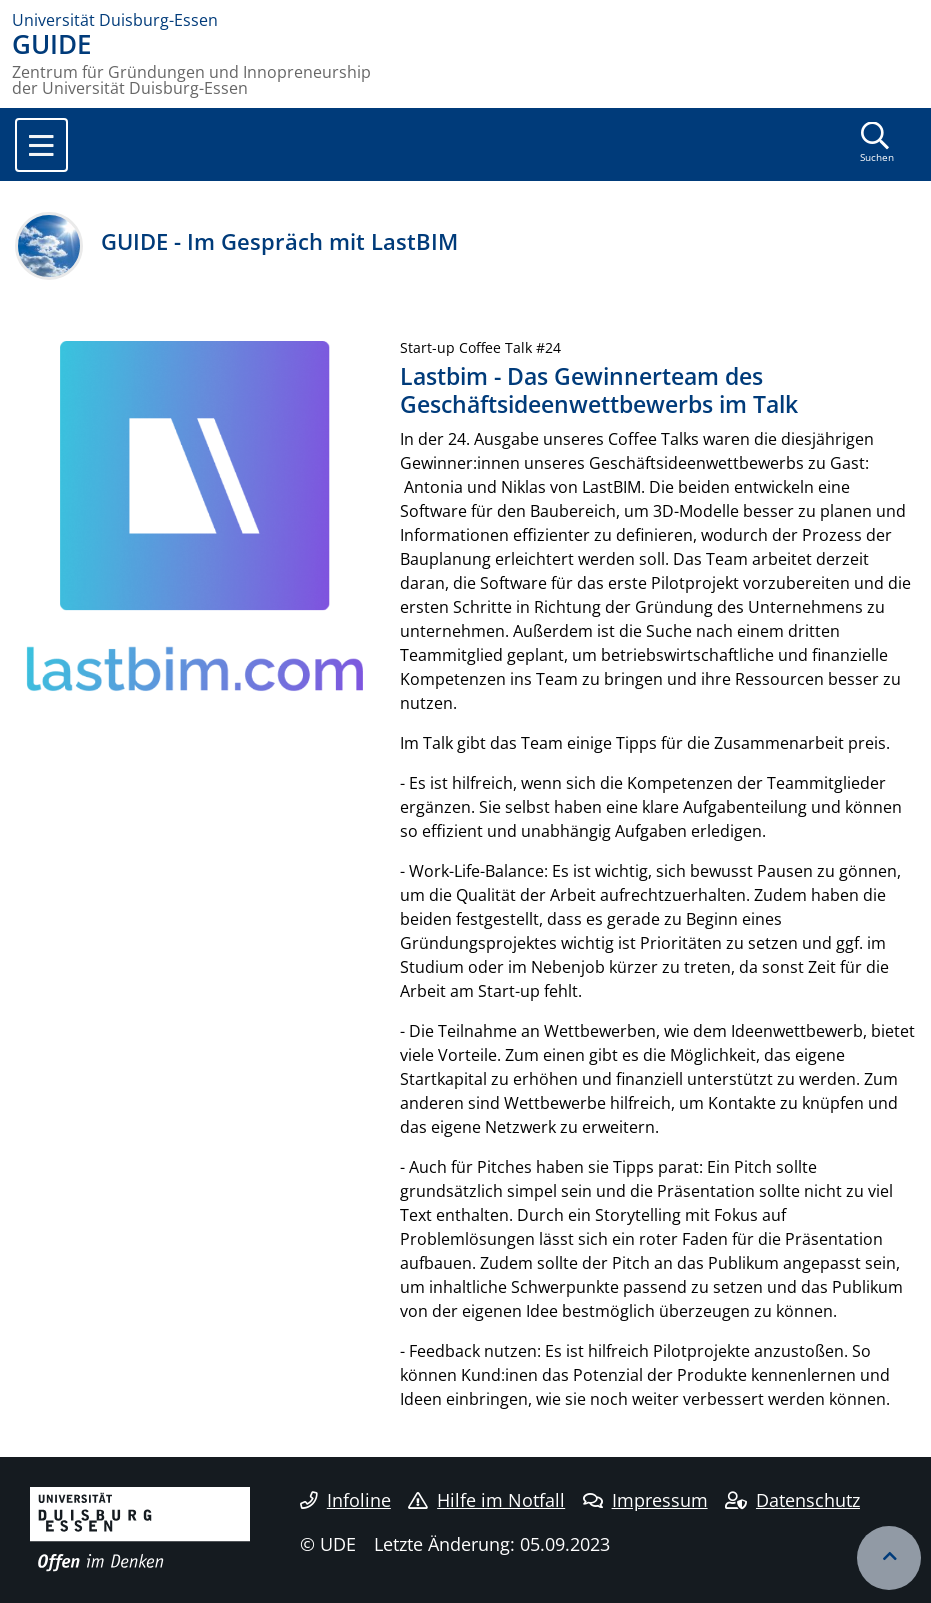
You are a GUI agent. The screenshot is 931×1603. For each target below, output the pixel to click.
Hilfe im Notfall (486, 1500)
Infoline (345, 1500)
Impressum (645, 1500)
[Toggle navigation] (41, 145)
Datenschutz (792, 1500)
